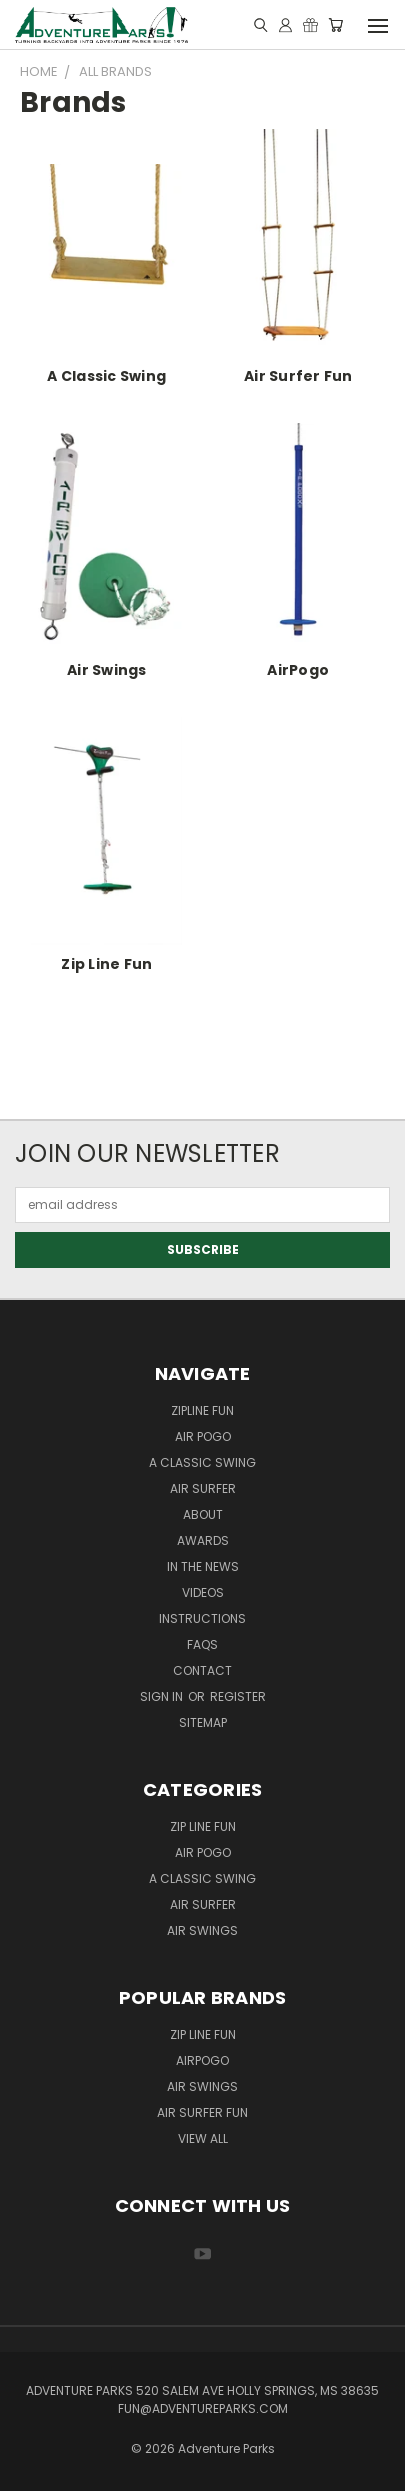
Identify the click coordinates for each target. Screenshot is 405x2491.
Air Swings (107, 670)
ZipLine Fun (202, 1410)
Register (238, 1696)
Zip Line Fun (106, 964)
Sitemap (203, 1722)
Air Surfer (203, 1488)
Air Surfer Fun (298, 376)
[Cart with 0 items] (335, 25)
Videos (203, 1592)
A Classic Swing (106, 376)
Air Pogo (203, 1436)
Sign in (163, 1696)
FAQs (202, 1644)
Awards (203, 1540)
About (203, 1514)
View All (203, 2138)
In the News (203, 1566)
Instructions (202, 1618)
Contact (202, 1670)
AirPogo (298, 670)
